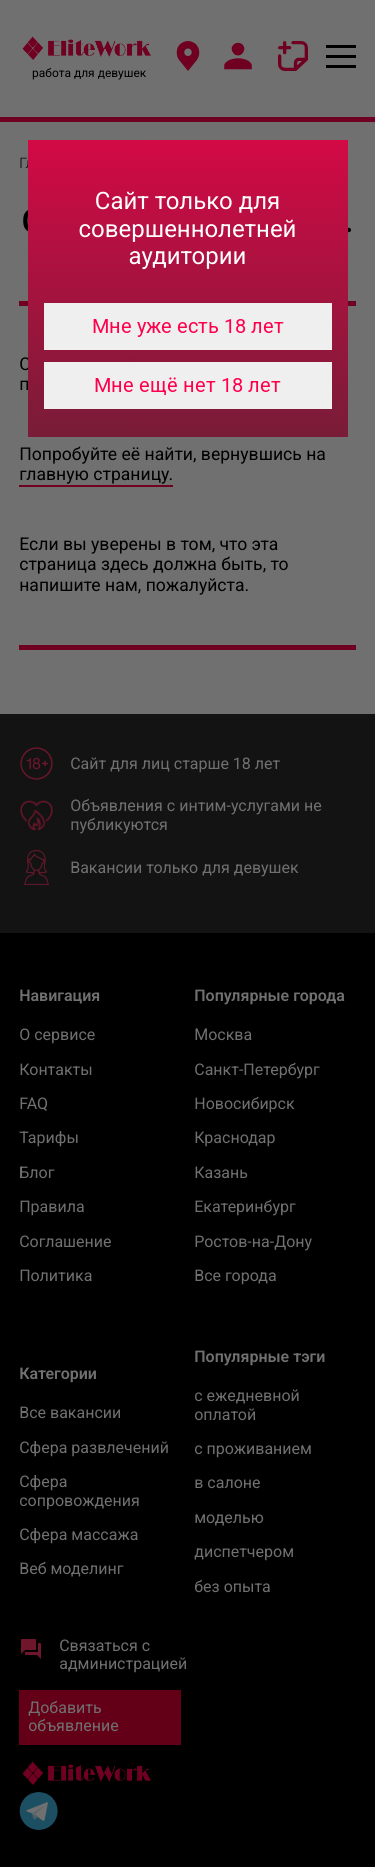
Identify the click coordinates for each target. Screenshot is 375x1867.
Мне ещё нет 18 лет (187, 385)
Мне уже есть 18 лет (188, 326)
